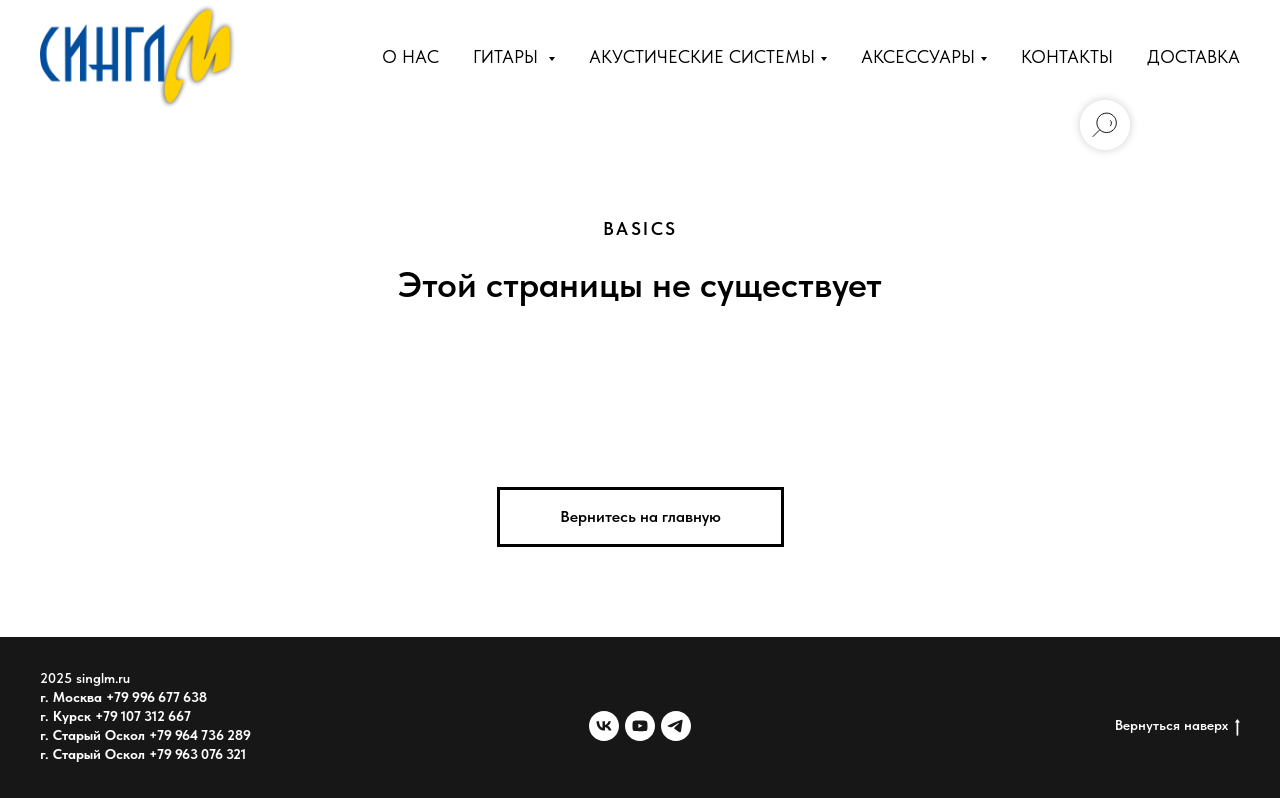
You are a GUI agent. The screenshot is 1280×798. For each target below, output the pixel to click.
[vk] (604, 726)
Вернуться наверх (1177, 726)
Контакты (1067, 56)
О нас (410, 56)
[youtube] (640, 726)
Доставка (1193, 56)
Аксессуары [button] (918, 56)
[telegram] (676, 726)
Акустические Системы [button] (702, 56)
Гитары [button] (508, 56)
